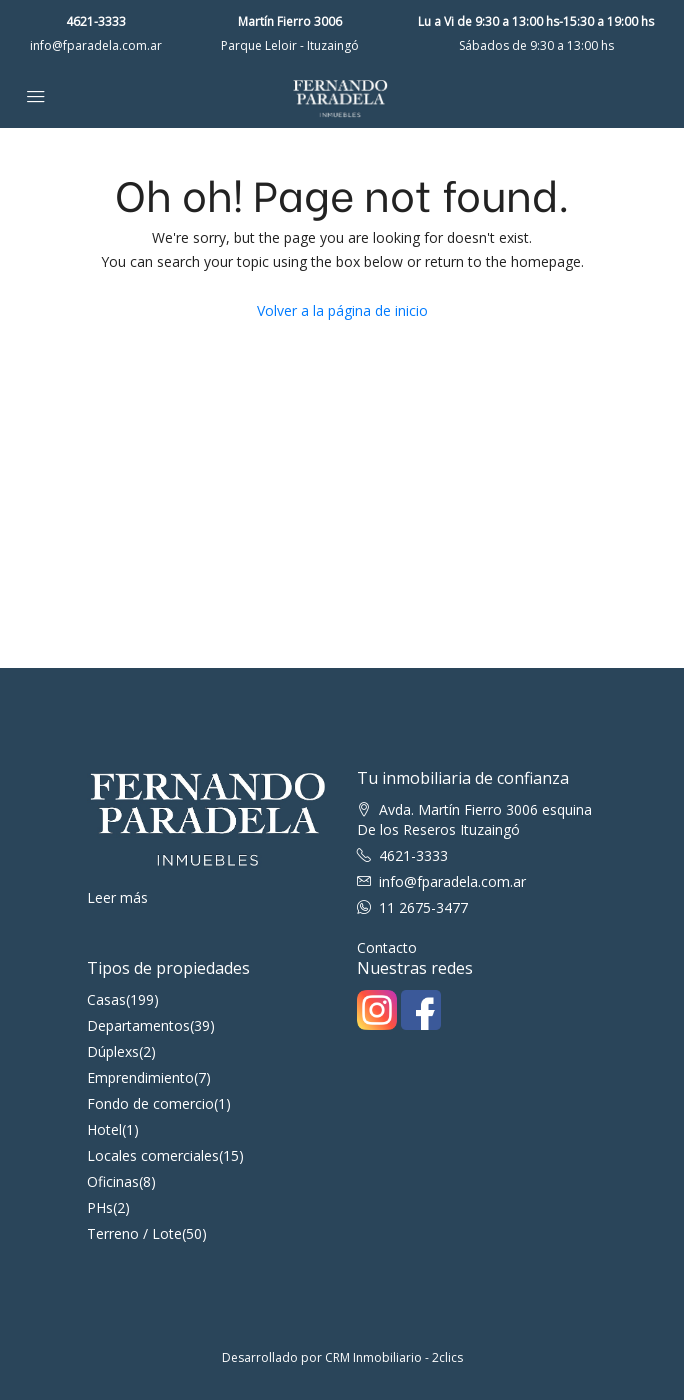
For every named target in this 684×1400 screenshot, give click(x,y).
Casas (106, 999)
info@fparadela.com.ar (96, 45)
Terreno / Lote (134, 1233)
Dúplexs (113, 1051)
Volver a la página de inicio (342, 310)
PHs (100, 1207)
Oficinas (113, 1181)
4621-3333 (96, 21)
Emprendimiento (140, 1077)
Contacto (387, 947)
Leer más (117, 897)
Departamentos (138, 1025)
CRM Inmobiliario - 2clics (394, 1357)
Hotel (104, 1129)
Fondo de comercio (150, 1103)
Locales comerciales (153, 1155)
